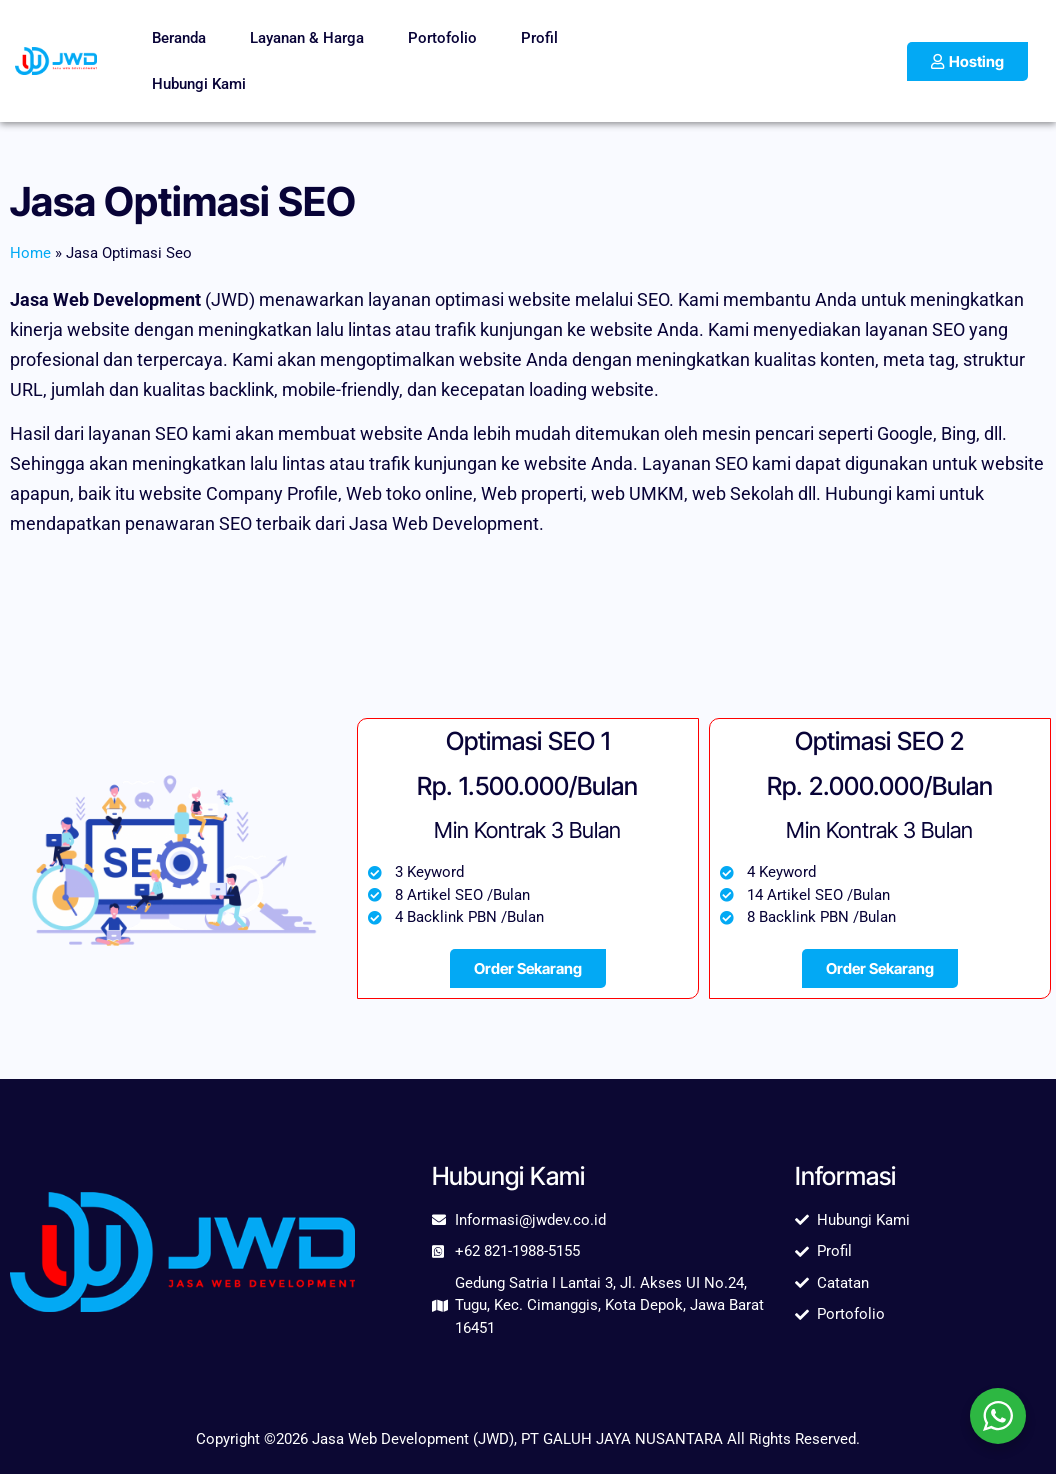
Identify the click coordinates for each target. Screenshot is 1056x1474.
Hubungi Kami (199, 84)
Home (30, 253)
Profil (539, 38)
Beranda (179, 38)
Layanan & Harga (307, 38)
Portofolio (442, 38)
